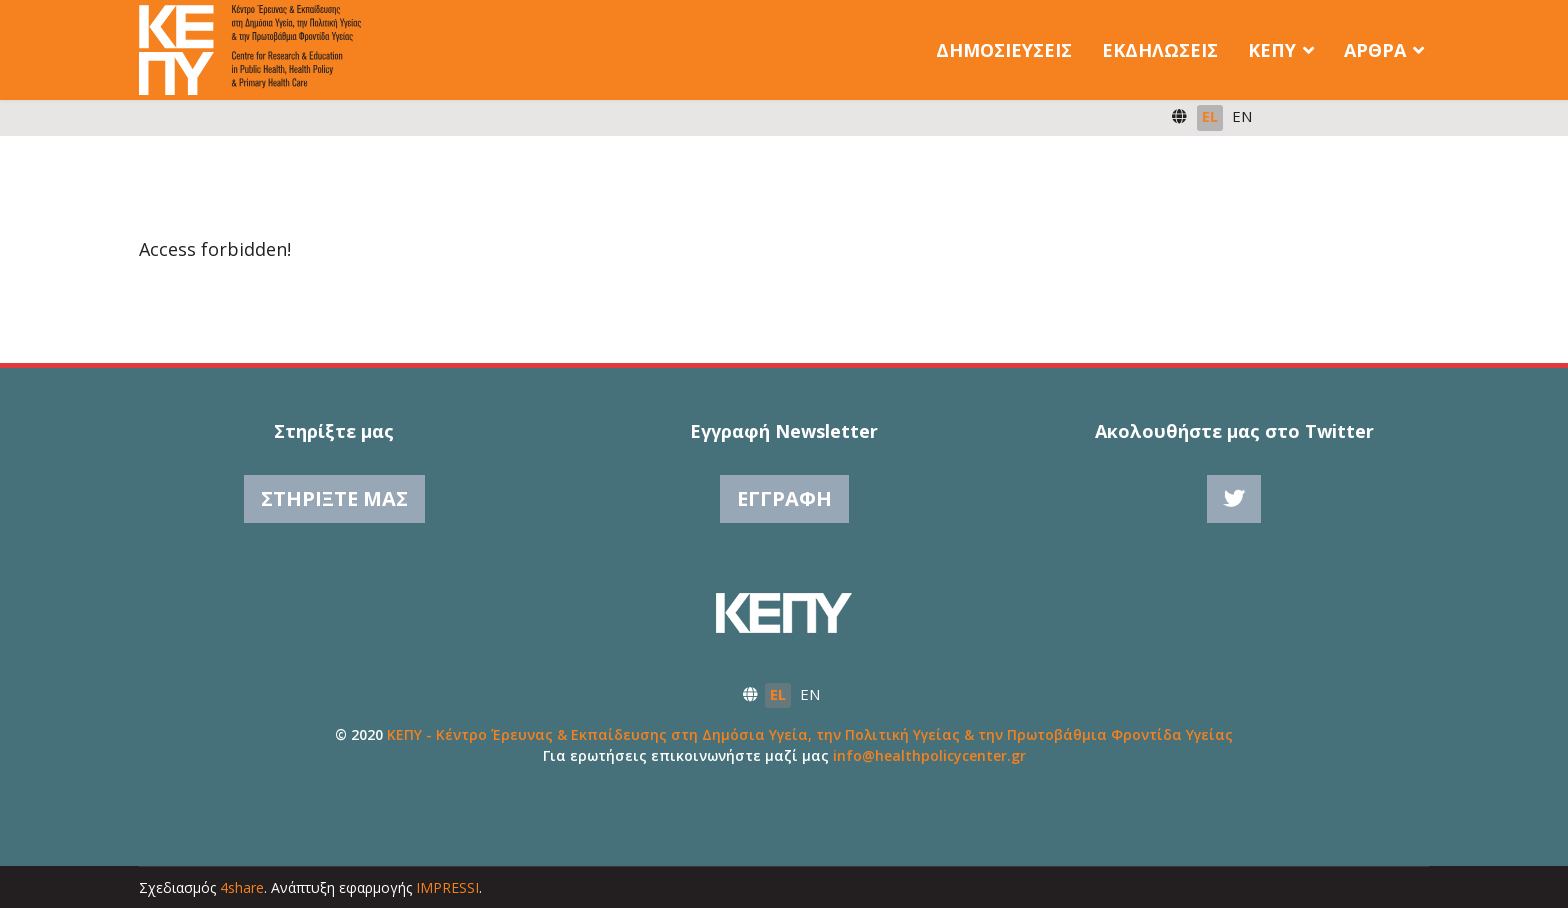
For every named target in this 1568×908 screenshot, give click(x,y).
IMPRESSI (447, 887)
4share (242, 887)
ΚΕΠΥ (1272, 50)
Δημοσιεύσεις (1004, 50)
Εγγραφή (784, 498)
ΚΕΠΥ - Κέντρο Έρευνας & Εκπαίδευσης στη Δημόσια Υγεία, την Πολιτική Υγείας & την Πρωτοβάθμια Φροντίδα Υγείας (810, 734)
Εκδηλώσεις (1160, 50)
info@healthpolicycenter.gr (929, 755)
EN (1242, 116)
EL (1210, 116)
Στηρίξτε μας (334, 498)
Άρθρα (1375, 50)
